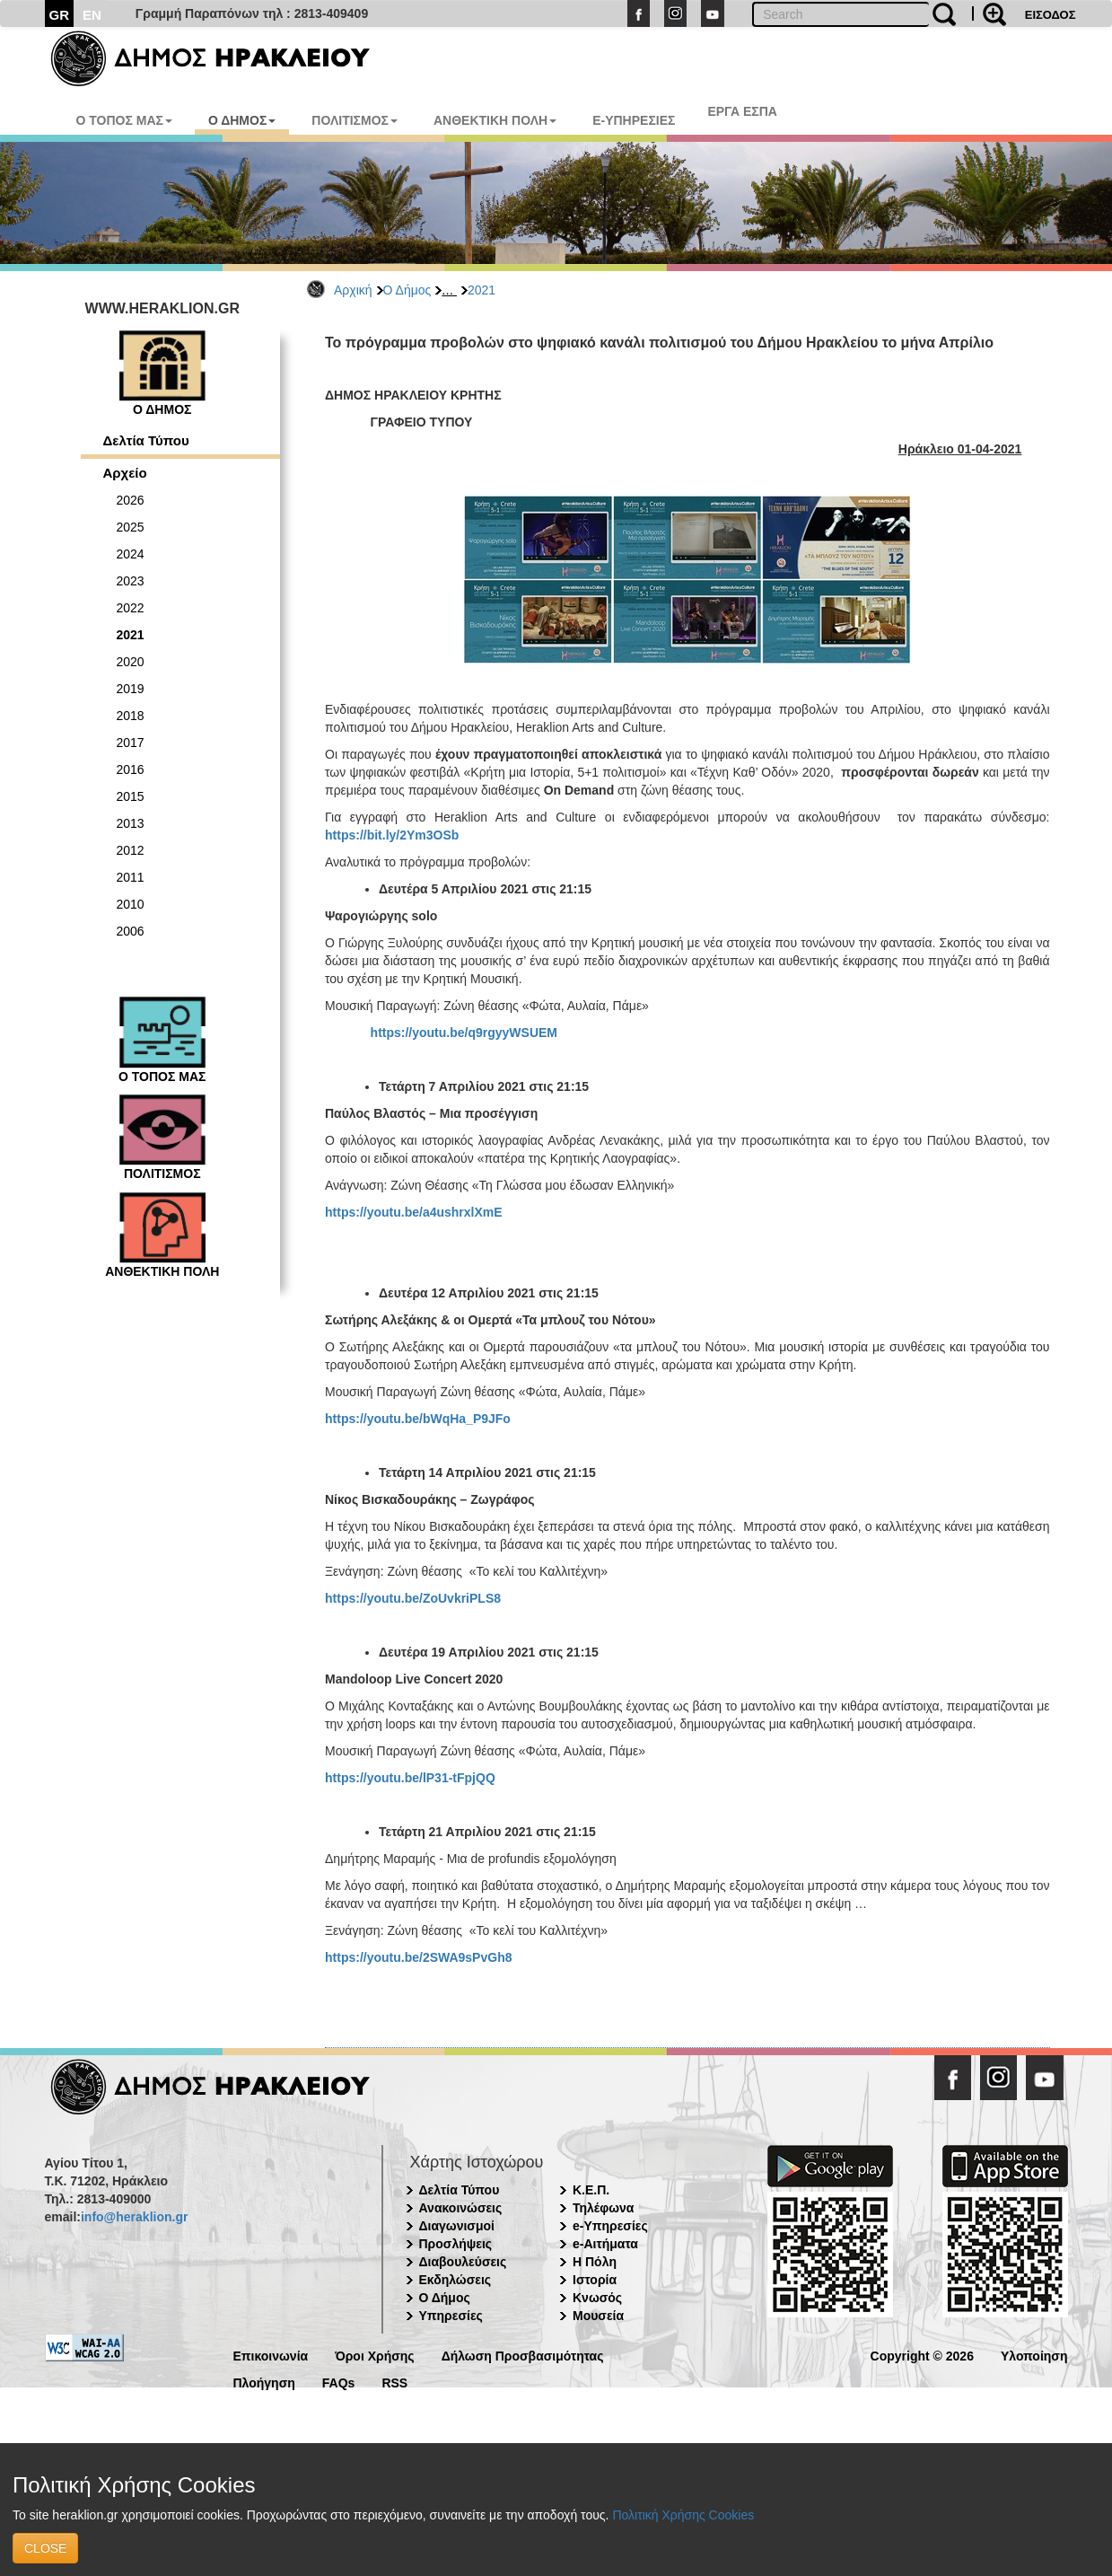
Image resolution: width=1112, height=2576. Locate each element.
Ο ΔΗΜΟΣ (242, 120)
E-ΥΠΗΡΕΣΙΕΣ (633, 120)
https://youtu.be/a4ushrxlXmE (414, 1212)
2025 (130, 527)
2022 (130, 608)
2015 (130, 796)
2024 (130, 554)
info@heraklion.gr (134, 2217)
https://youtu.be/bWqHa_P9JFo (418, 1418)
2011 (130, 877)
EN (92, 14)
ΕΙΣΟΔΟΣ (1050, 15)
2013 (130, 823)
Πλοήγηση (264, 2381)
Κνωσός (597, 2297)
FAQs (338, 2381)
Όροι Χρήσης (375, 2355)
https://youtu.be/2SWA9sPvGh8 (418, 1957)
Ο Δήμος (407, 290)
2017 (130, 742)
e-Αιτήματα (605, 2244)
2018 (130, 715)
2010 (130, 904)
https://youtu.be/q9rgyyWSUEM (464, 1032)
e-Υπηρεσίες (610, 2226)
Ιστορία (595, 2280)
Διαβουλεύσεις (463, 2262)
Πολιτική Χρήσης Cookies (683, 2515)
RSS (394, 2381)
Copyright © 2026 (922, 2355)
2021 (481, 290)
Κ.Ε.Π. (591, 2190)
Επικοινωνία (271, 2355)
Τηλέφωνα (603, 2208)
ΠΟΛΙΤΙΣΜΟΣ (354, 120)
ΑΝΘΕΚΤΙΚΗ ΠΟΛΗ (494, 120)
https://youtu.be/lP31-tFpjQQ (410, 1778)
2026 (130, 500)
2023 (130, 581)
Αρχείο (125, 472)
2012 (130, 850)
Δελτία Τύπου (146, 440)
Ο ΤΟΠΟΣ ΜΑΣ (124, 120)
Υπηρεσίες (451, 2315)
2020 (130, 662)
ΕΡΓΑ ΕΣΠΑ (742, 111)
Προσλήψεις (456, 2244)
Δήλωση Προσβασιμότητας (523, 2355)
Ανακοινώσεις (461, 2208)
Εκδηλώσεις (455, 2280)
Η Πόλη (595, 2262)
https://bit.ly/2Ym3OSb (392, 835)
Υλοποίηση (1034, 2355)
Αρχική (353, 290)
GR (59, 14)
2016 (130, 769)
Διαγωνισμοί (457, 2226)
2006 (130, 931)
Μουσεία (598, 2315)
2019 (130, 688)
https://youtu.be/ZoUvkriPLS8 (413, 1598)
